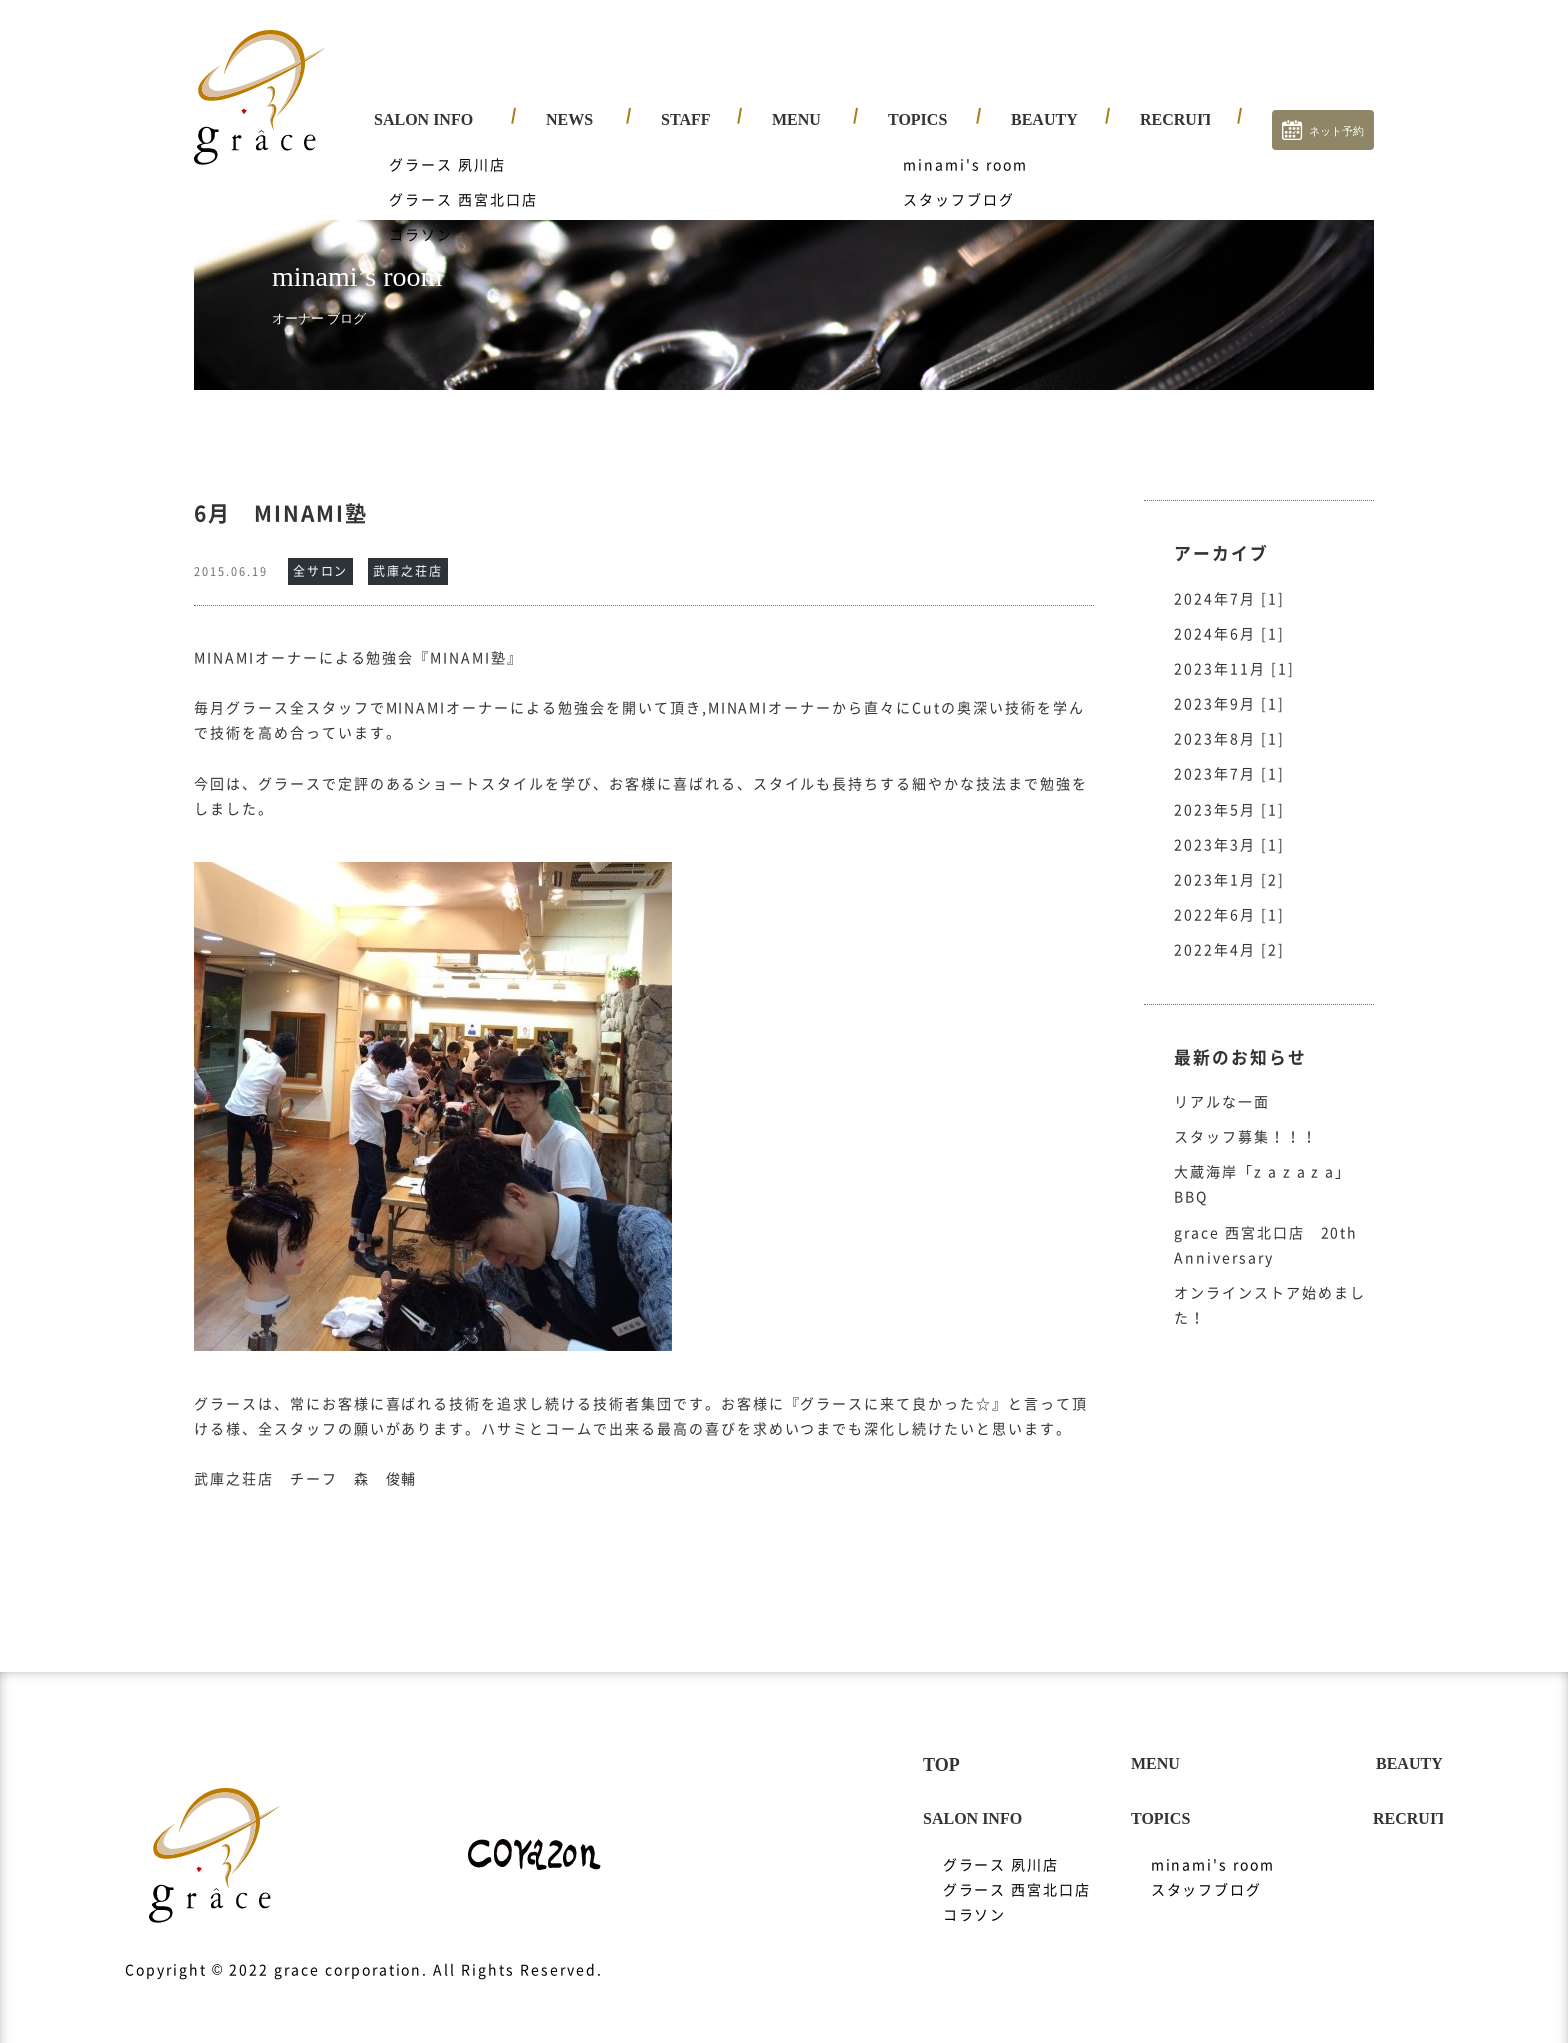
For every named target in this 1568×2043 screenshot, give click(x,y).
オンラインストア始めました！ (1270, 1285)
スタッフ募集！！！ (1246, 1117)
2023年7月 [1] (1229, 754)
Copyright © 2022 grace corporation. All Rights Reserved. (363, 1950)
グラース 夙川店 (1001, 1845)
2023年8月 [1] (1229, 719)
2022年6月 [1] (1229, 895)
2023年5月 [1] (1229, 790)
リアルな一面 (1222, 1082)
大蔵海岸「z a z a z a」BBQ (1262, 1164)
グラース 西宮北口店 (1017, 1870)
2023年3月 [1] (1229, 825)
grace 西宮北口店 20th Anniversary (1266, 1225)
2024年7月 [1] (1229, 579)
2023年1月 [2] (1229, 860)
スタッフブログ (1207, 1870)
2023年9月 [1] (1229, 684)
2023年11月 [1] (1234, 649)
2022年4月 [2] (1229, 930)
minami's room (1213, 1845)
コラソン (975, 1895)
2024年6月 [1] (1229, 614)
